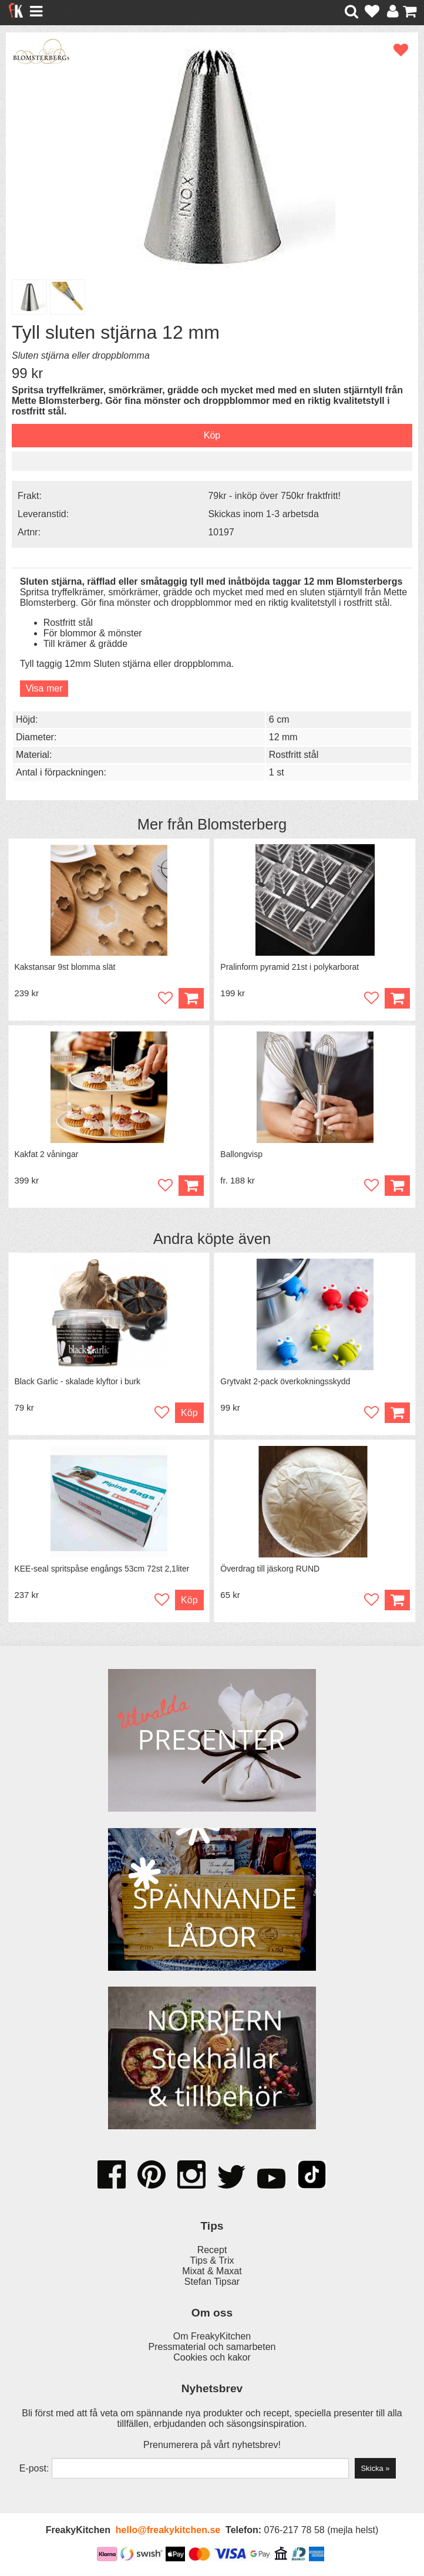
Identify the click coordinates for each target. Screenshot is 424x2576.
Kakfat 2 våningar (47, 1154)
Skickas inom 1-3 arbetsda (263, 514)
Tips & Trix (212, 2261)
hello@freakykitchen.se (168, 2530)
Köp (396, 1186)
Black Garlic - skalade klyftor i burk (78, 1382)
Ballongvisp (241, 1154)
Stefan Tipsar (212, 2282)
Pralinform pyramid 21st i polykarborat (289, 967)
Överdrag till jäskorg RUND (269, 1569)
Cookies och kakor (212, 2358)
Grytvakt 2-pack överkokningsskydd (285, 1382)
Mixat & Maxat (211, 2272)
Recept (212, 2250)
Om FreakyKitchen (212, 2337)
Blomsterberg (242, 824)
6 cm (279, 719)
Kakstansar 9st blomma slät (65, 967)
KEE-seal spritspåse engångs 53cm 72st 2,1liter (102, 1569)
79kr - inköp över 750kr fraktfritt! (274, 496)
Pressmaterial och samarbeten (212, 2347)
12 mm (283, 737)
